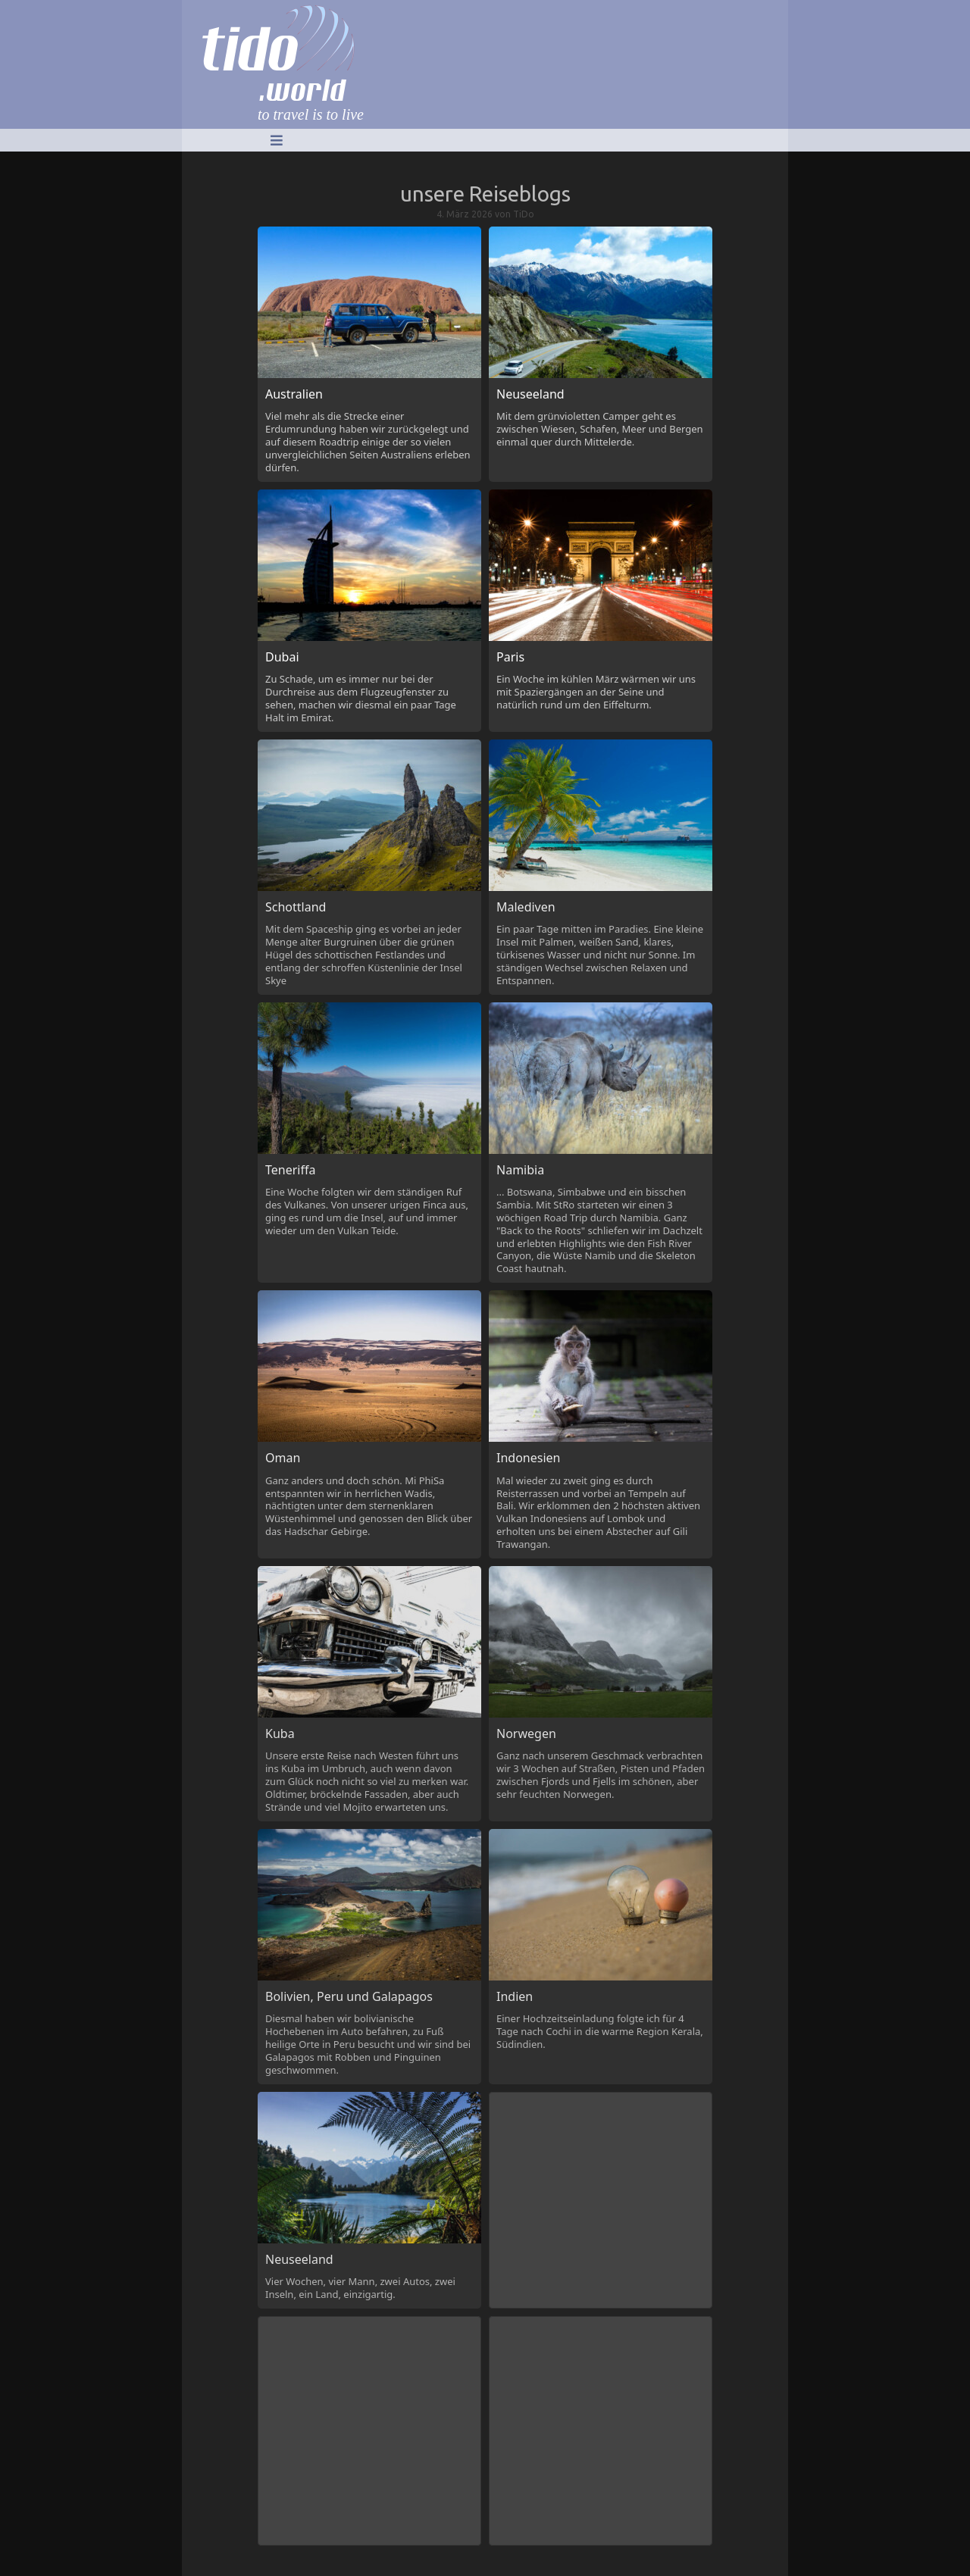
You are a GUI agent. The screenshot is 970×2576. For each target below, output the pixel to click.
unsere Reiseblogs (485, 193)
